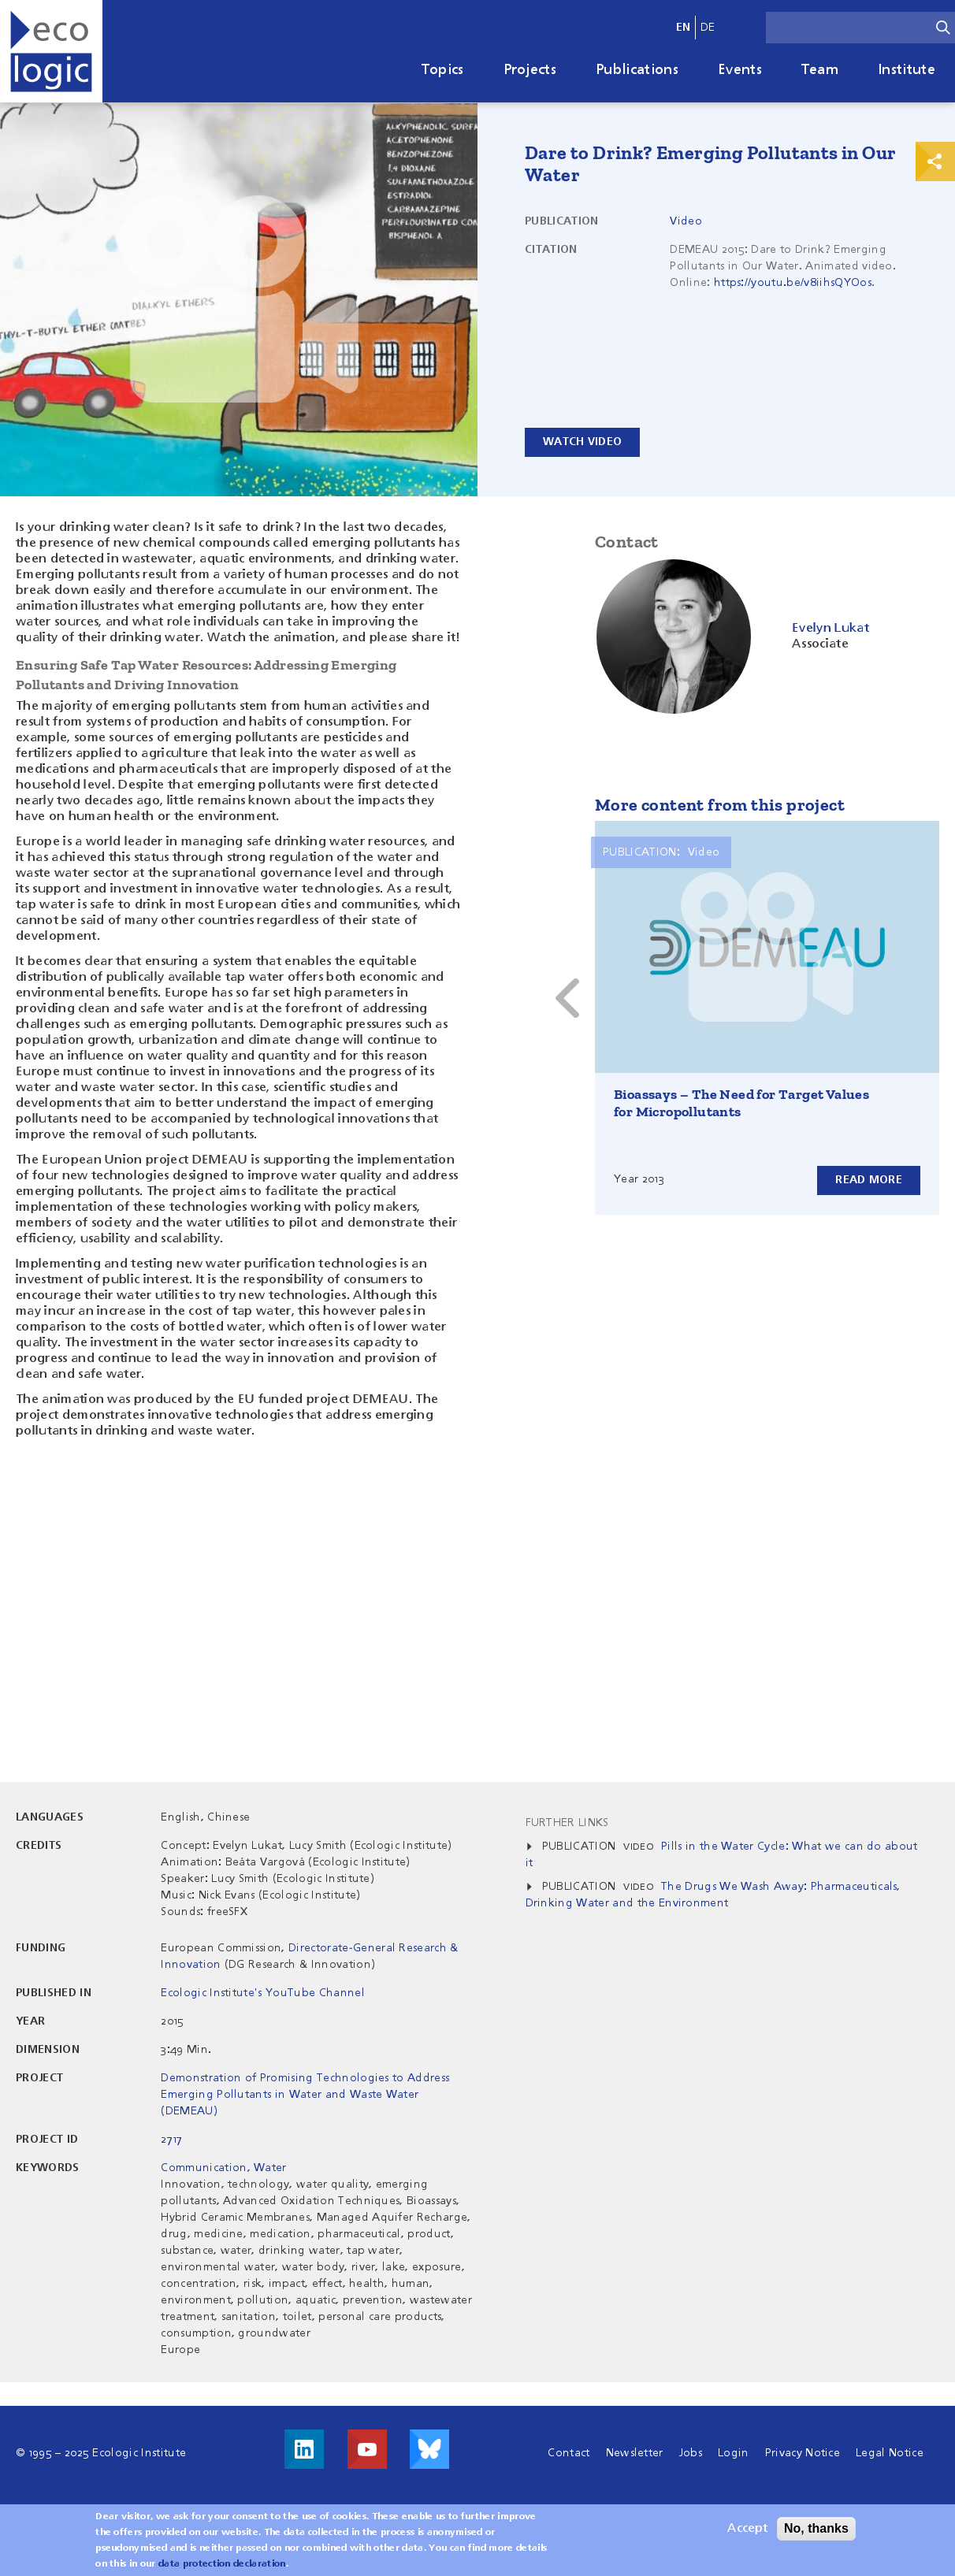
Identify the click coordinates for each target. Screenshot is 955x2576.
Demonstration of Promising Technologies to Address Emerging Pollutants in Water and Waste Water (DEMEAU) (305, 2095)
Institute (906, 70)
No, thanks (816, 2528)
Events (740, 70)
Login (733, 2453)
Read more (868, 1180)
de (707, 27)
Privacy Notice (802, 2453)
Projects (530, 70)
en (683, 27)
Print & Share (935, 161)
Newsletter (634, 2453)
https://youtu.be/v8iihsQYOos (792, 282)
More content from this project (720, 804)
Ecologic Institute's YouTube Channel (263, 1993)
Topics (443, 70)
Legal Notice (889, 2453)
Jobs (690, 2453)
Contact (568, 2453)
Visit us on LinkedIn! (304, 2449)
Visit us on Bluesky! (429, 2449)
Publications (637, 70)
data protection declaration (222, 2564)
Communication (204, 2167)
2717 (171, 2139)
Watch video (582, 441)
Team (819, 70)
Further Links (567, 1822)
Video (686, 221)
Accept (747, 2528)
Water (270, 2167)
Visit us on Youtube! (367, 2449)
